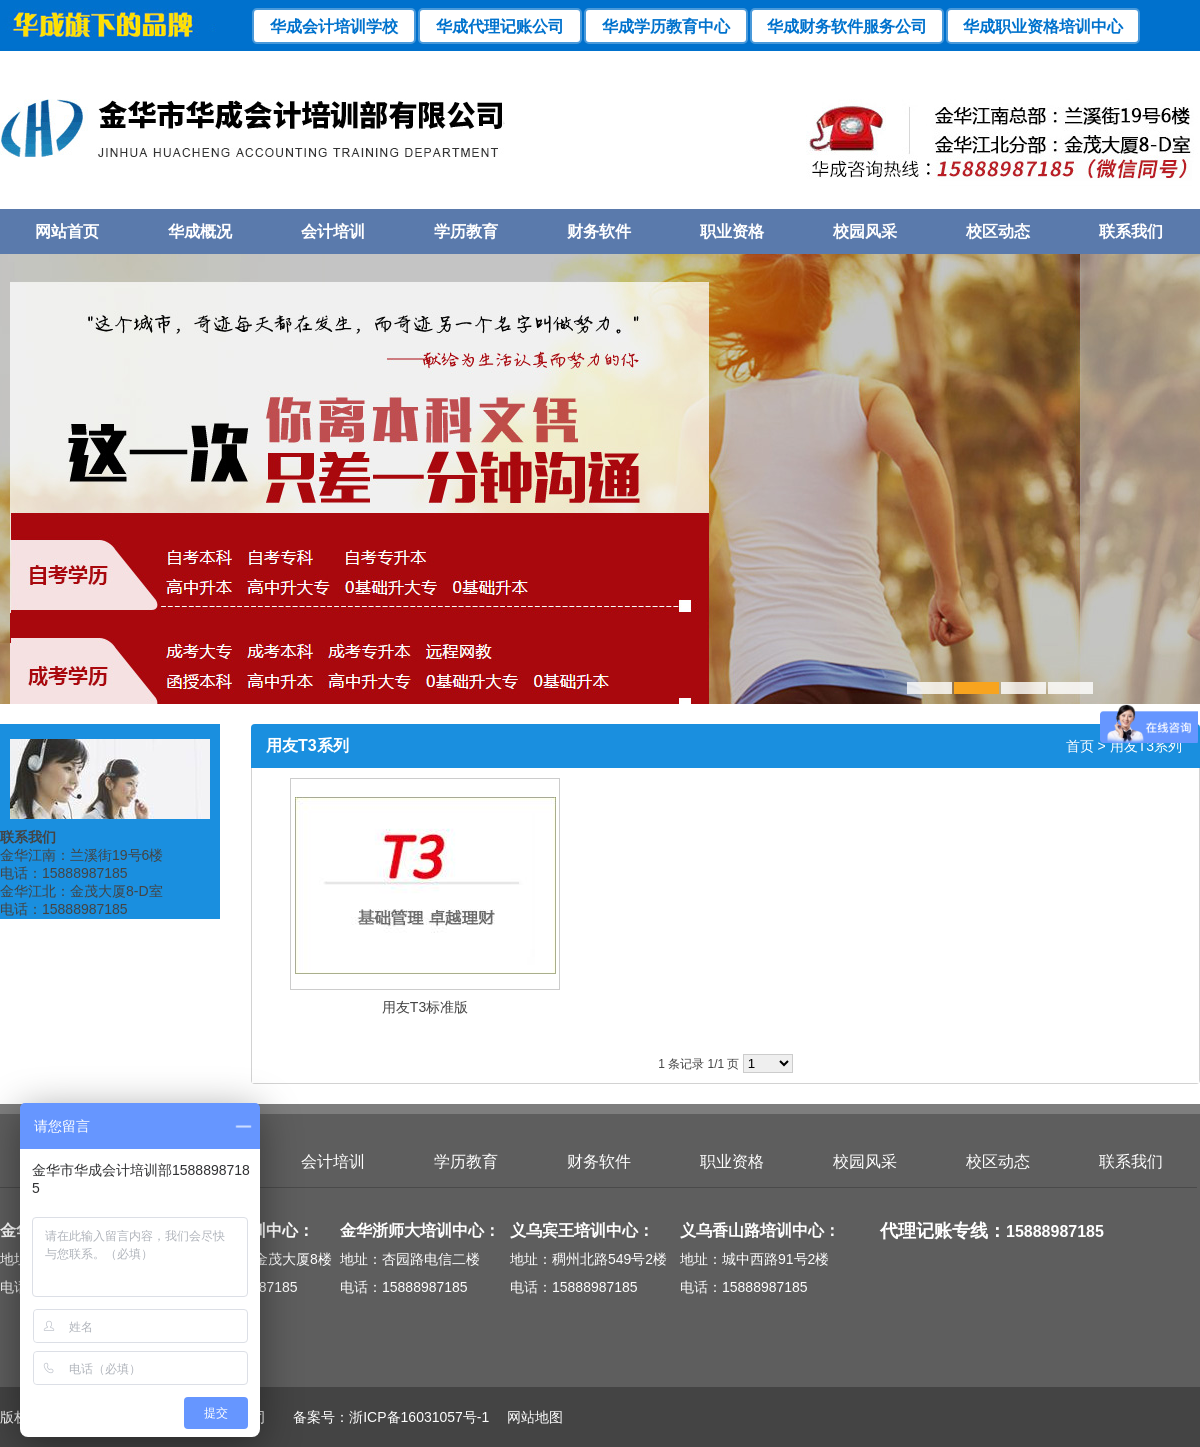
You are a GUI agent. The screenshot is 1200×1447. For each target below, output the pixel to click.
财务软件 (599, 231)
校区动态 (998, 231)
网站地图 (528, 1417)
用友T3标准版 (425, 1007)
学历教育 (466, 231)
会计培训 (333, 231)
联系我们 (1131, 231)
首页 (1080, 746)
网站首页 (67, 231)
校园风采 (865, 231)
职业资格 (732, 231)
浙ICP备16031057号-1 (419, 1417)
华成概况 (200, 231)
